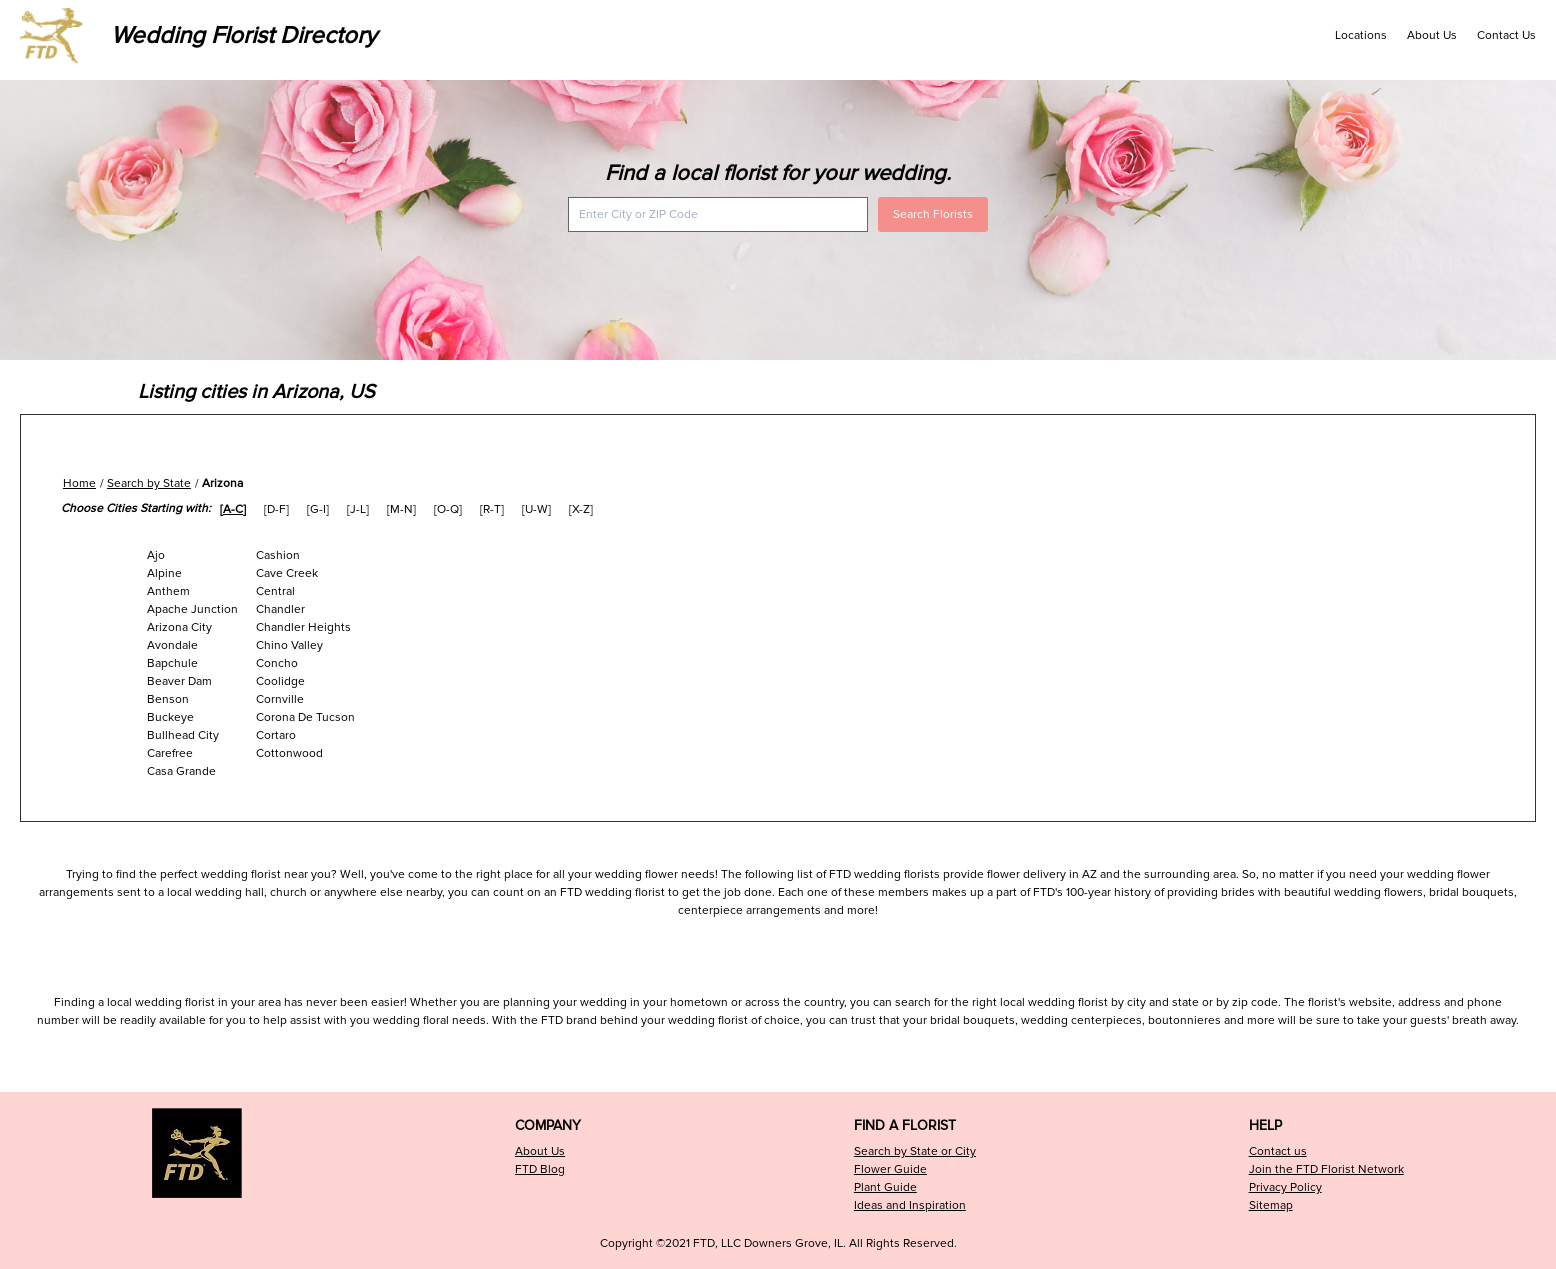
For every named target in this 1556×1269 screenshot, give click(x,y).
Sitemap (1271, 1205)
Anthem (168, 591)
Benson (168, 699)
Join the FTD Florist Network (1326, 1169)
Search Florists (933, 214)
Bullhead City (183, 735)
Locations (1361, 35)
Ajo (156, 555)
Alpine (164, 573)
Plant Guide (885, 1187)
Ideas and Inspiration (910, 1205)
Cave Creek (287, 573)
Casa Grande (181, 771)
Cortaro (276, 735)
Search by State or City (915, 1151)
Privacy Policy (1285, 1187)
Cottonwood (289, 753)
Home (79, 483)
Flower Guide (890, 1169)
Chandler (280, 609)
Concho (277, 663)
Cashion (278, 555)
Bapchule (172, 663)
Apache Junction (192, 609)
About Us (1432, 35)
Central (275, 591)
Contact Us (1506, 35)
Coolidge (280, 681)
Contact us (1278, 1151)
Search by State (149, 483)
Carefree (170, 753)
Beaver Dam (179, 681)
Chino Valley (289, 645)
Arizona (222, 483)
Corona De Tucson (305, 717)
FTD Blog (540, 1169)
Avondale (172, 645)
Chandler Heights (303, 627)
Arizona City (179, 627)
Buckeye (170, 717)
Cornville (280, 699)
